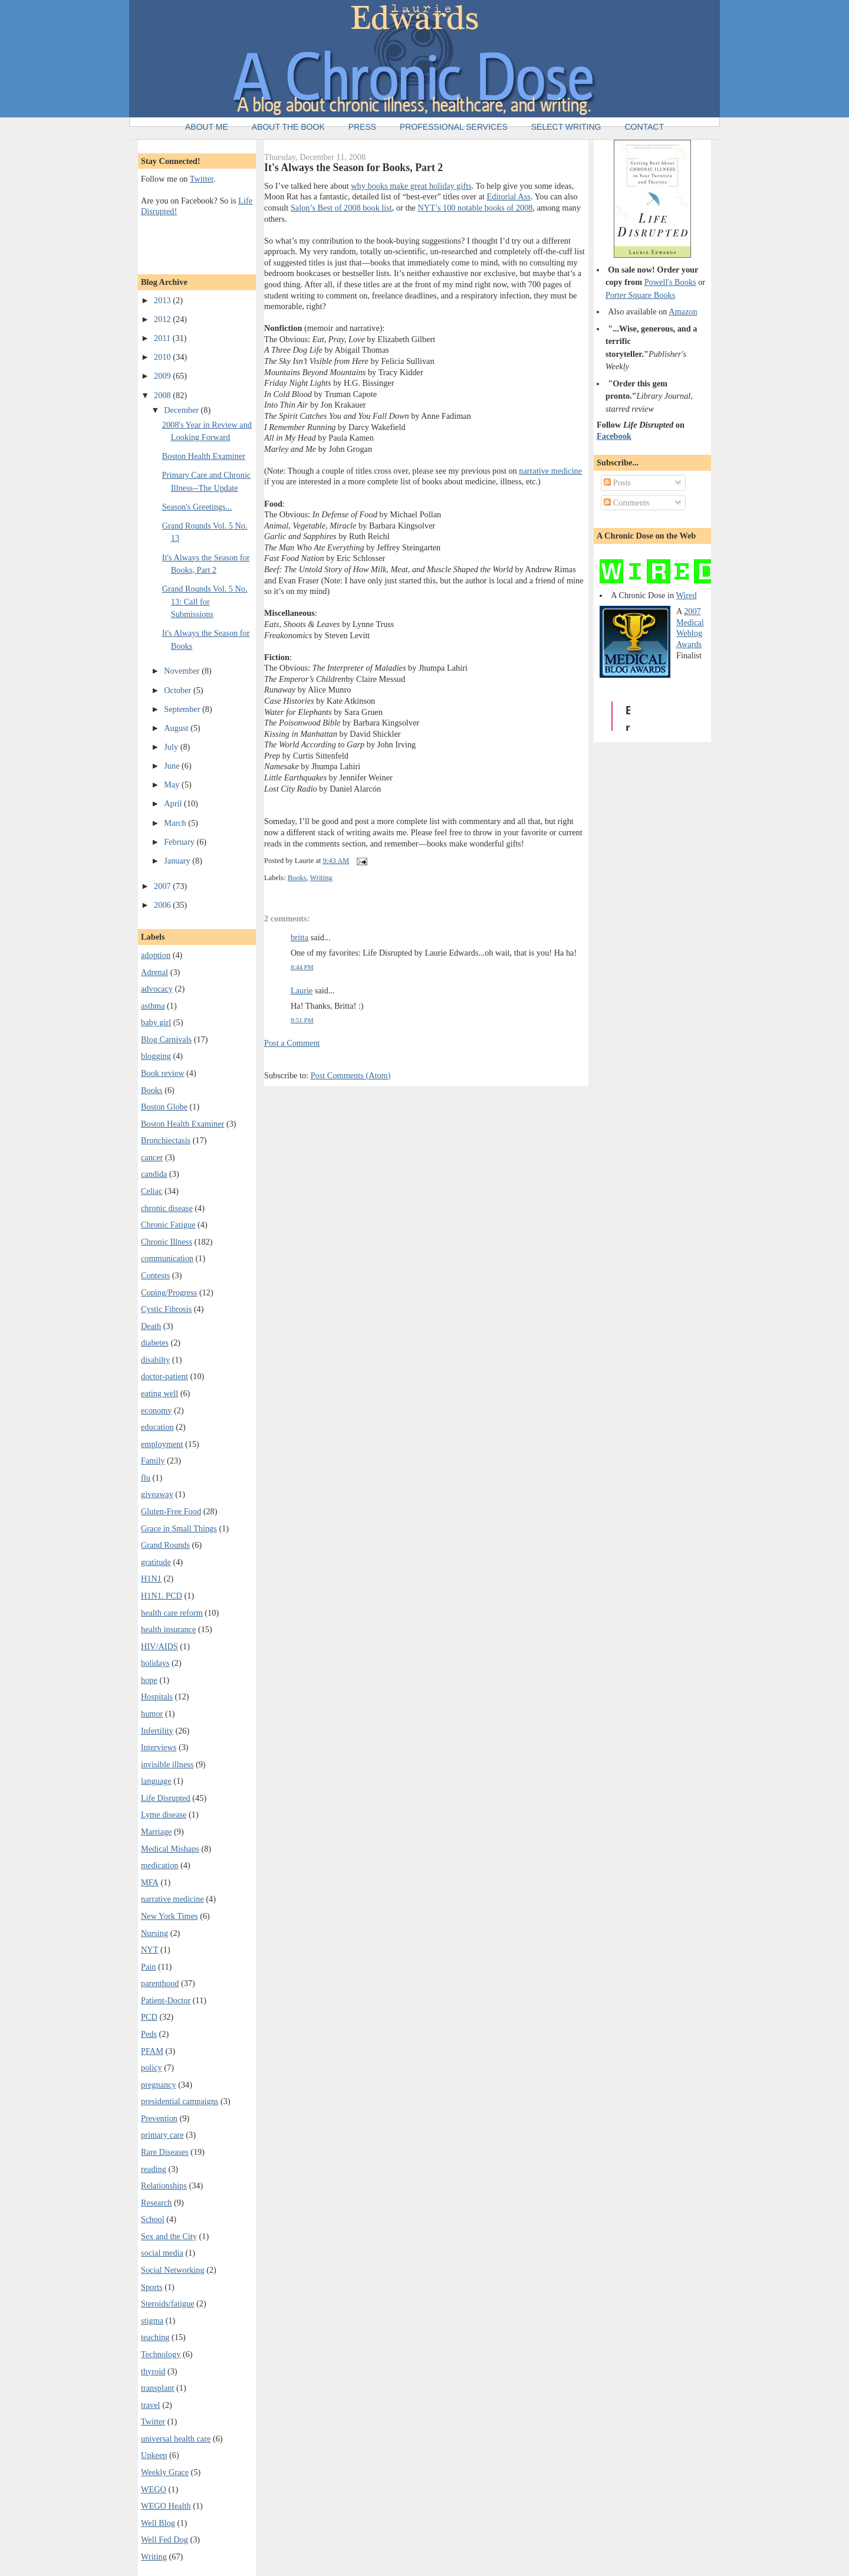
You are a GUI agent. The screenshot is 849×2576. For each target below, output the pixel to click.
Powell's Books (670, 282)
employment (162, 1444)
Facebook (614, 436)
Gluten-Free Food (171, 1511)
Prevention (159, 2118)
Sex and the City (169, 2236)
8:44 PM (302, 966)
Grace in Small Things (179, 1528)
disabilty (155, 1359)
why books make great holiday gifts (411, 186)
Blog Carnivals (166, 1039)
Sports (152, 2287)
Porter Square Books (640, 295)
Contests (155, 1275)
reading (153, 2169)
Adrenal (154, 972)
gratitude (156, 1562)
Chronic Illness (166, 1241)
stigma (152, 2320)
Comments (627, 502)
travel (150, 2405)
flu (145, 1477)
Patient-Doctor (165, 2000)
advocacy (157, 988)
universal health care (175, 2438)
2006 (163, 905)
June (173, 765)
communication (167, 1258)
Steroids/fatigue (168, 2303)
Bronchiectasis (165, 1140)
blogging (156, 1056)
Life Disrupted (165, 1798)
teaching (155, 2337)
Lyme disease (163, 1814)
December (182, 410)
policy (151, 2067)
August (177, 728)
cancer (152, 1157)
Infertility (157, 1730)
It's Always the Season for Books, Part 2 (353, 167)
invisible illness (167, 1764)
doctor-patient (164, 1376)
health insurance (168, 1629)
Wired (686, 595)
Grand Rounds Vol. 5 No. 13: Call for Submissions (205, 601)
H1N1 (151, 1578)
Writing (154, 2556)
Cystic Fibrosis (166, 1309)
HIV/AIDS (159, 1646)
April (174, 803)
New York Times (169, 1916)
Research (156, 2202)
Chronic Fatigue (168, 1224)
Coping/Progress (169, 1292)
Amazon (683, 311)
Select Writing (566, 127)
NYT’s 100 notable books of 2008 (475, 207)
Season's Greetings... (197, 506)
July (172, 747)
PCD (149, 2017)
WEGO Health (166, 2506)
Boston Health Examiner (203, 456)
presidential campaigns (179, 2101)
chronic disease (167, 1208)
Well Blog (158, 2523)
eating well (159, 1393)
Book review (162, 1073)
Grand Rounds (165, 1545)
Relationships (164, 2185)
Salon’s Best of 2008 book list (341, 207)
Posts (617, 482)
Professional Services (454, 127)
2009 (163, 375)
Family (153, 1460)
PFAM (152, 2051)
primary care (162, 2134)
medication (160, 1865)
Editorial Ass (509, 196)
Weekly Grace (165, 2472)
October (178, 690)
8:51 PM (302, 1019)
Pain (148, 1966)
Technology (160, 2354)
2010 (163, 357)
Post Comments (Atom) (351, 1075)
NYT (149, 1949)
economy (156, 1410)
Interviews (158, 1747)
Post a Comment (292, 1043)
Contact (644, 127)
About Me (206, 127)
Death (151, 1326)
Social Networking (173, 2270)
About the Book (288, 127)
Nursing (154, 1933)
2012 (163, 319)
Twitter (201, 178)
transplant (157, 2388)
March (176, 823)
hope (149, 1680)
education (157, 1427)
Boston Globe (164, 1106)
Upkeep (154, 2455)
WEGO (153, 2489)
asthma (153, 1005)
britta (299, 937)
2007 (163, 886)
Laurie (301, 990)
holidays (155, 1663)
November (183, 670)
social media (162, 2252)
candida (154, 1174)
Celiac (152, 1191)
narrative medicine (172, 1899)
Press (362, 127)
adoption (155, 955)
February (180, 841)
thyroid (153, 2371)
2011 (163, 338)
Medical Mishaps (170, 1848)
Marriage (156, 1831)
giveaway (157, 1494)
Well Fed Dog (164, 2539)
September (183, 709)
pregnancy (158, 2084)
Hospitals (157, 1696)
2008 (163, 395)
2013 (163, 300)
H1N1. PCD (161, 1595)
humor (152, 1713)
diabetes (155, 1342)
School (152, 2219)
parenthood (160, 1983)
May (173, 784)
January (178, 860)
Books (152, 1090)
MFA (150, 1882)
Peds (149, 2034)
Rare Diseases (165, 2152)
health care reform (172, 1612)
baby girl (156, 1022)
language (156, 1781)
